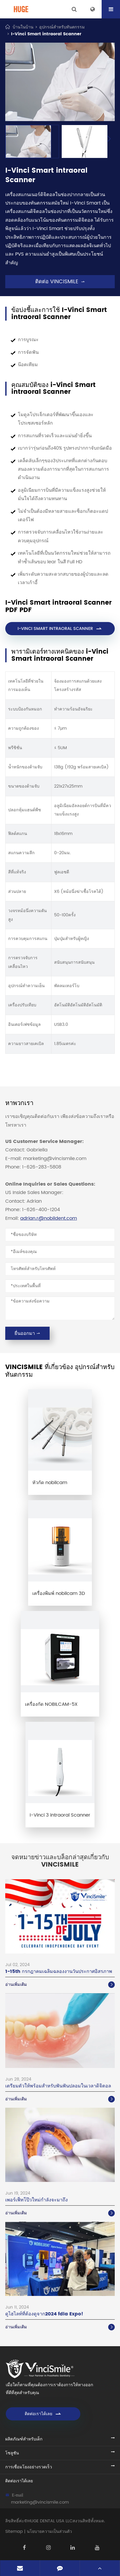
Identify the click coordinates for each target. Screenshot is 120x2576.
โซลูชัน (12, 2453)
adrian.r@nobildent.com (48, 1218)
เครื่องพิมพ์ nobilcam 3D (58, 1593)
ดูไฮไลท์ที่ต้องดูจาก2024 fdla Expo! (44, 2314)
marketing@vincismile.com (40, 2502)
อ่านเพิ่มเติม (60, 1984)
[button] (109, 139)
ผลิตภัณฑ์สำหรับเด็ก (24, 2439)
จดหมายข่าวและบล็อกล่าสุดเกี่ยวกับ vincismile (60, 1861)
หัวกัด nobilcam (49, 1482)
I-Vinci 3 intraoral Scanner (60, 1815)
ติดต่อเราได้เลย (43, 2413)
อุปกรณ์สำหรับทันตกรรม (62, 27)
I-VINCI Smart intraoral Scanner (60, 628)
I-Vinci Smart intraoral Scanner (46, 34)
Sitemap (14, 2531)
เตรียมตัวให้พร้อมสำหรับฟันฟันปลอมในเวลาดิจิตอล (58, 2086)
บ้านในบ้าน (23, 27)
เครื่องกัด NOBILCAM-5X (51, 1704)
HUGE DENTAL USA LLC (50, 2521)
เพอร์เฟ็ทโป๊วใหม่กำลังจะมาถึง (36, 2200)
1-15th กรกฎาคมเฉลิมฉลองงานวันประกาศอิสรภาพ (58, 1971)
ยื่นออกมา (27, 1333)
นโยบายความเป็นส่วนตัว (49, 2531)
